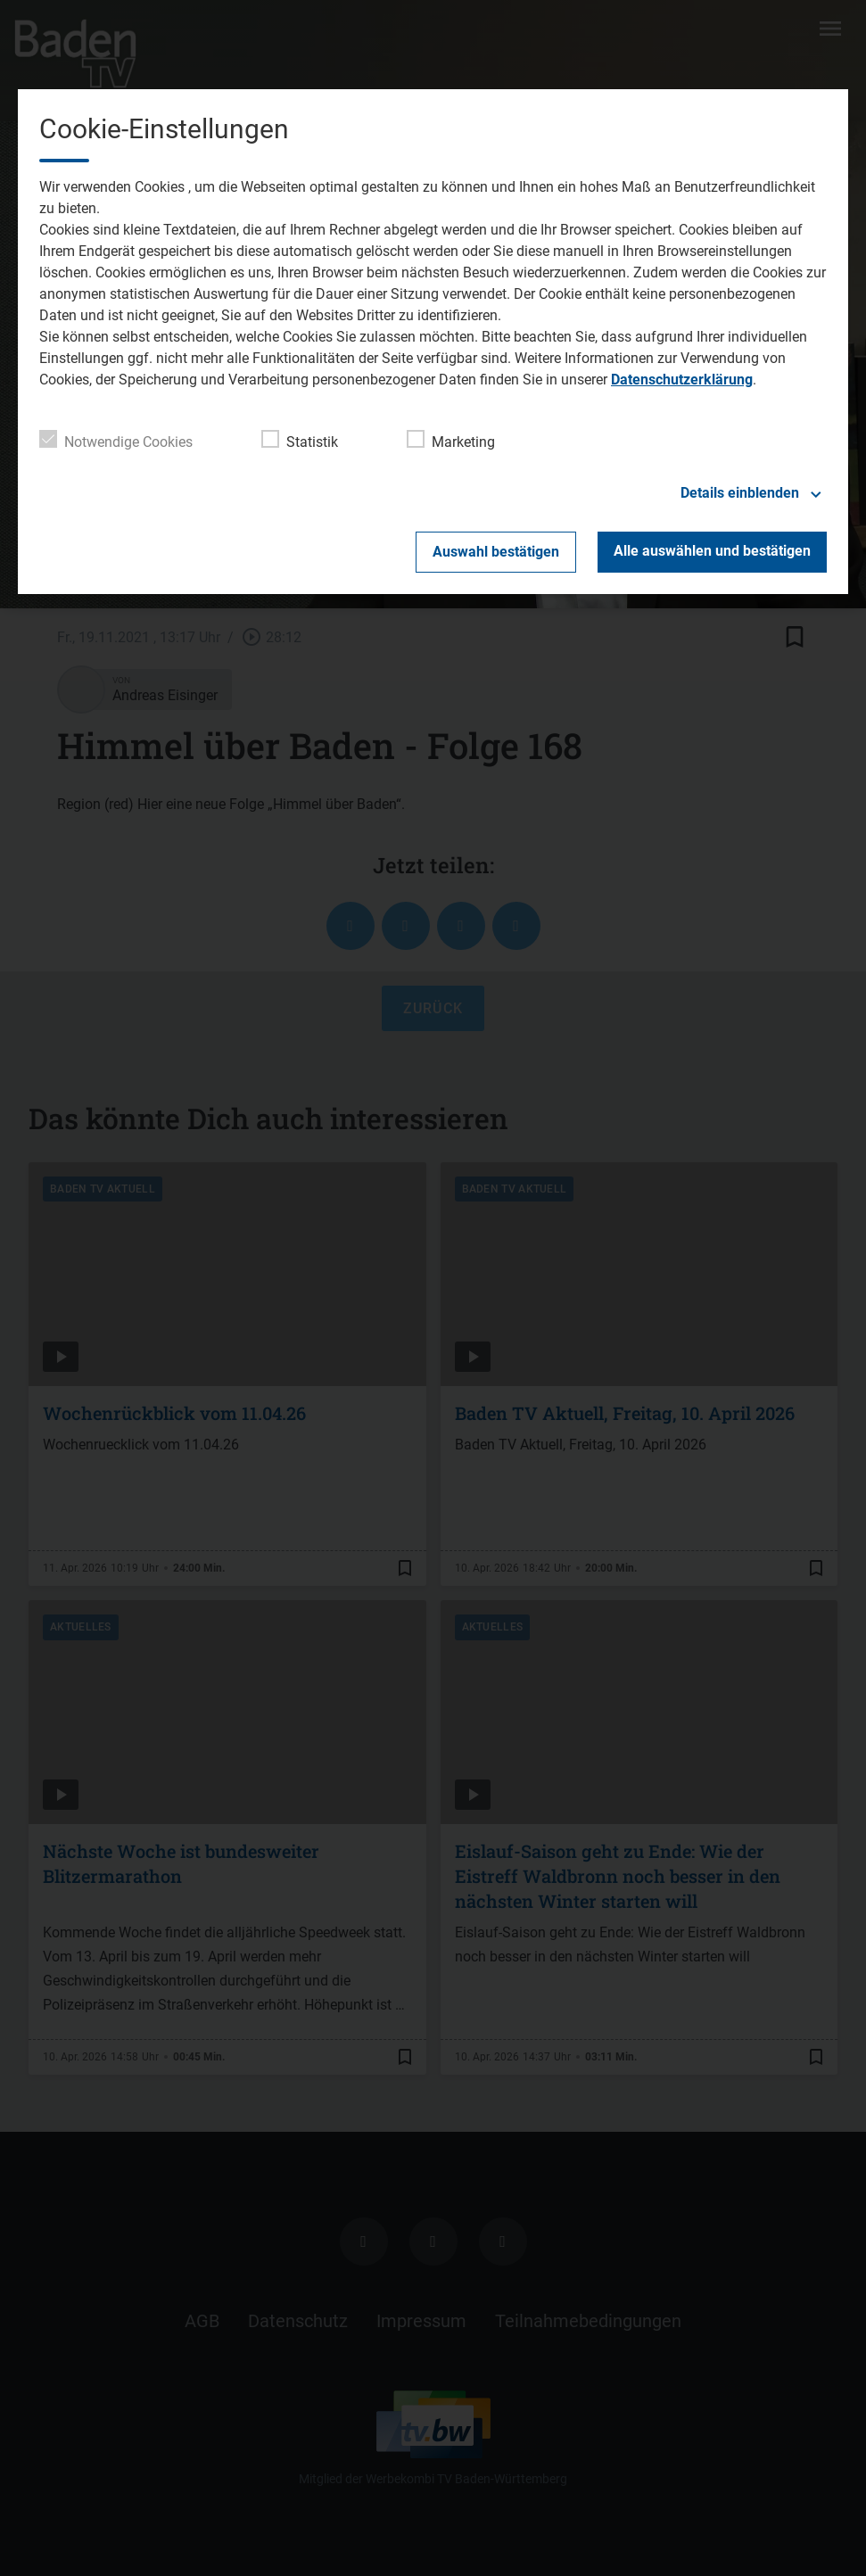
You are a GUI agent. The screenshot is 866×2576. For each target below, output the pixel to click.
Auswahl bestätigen (496, 551)
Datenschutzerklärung (682, 379)
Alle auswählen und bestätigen (712, 550)
